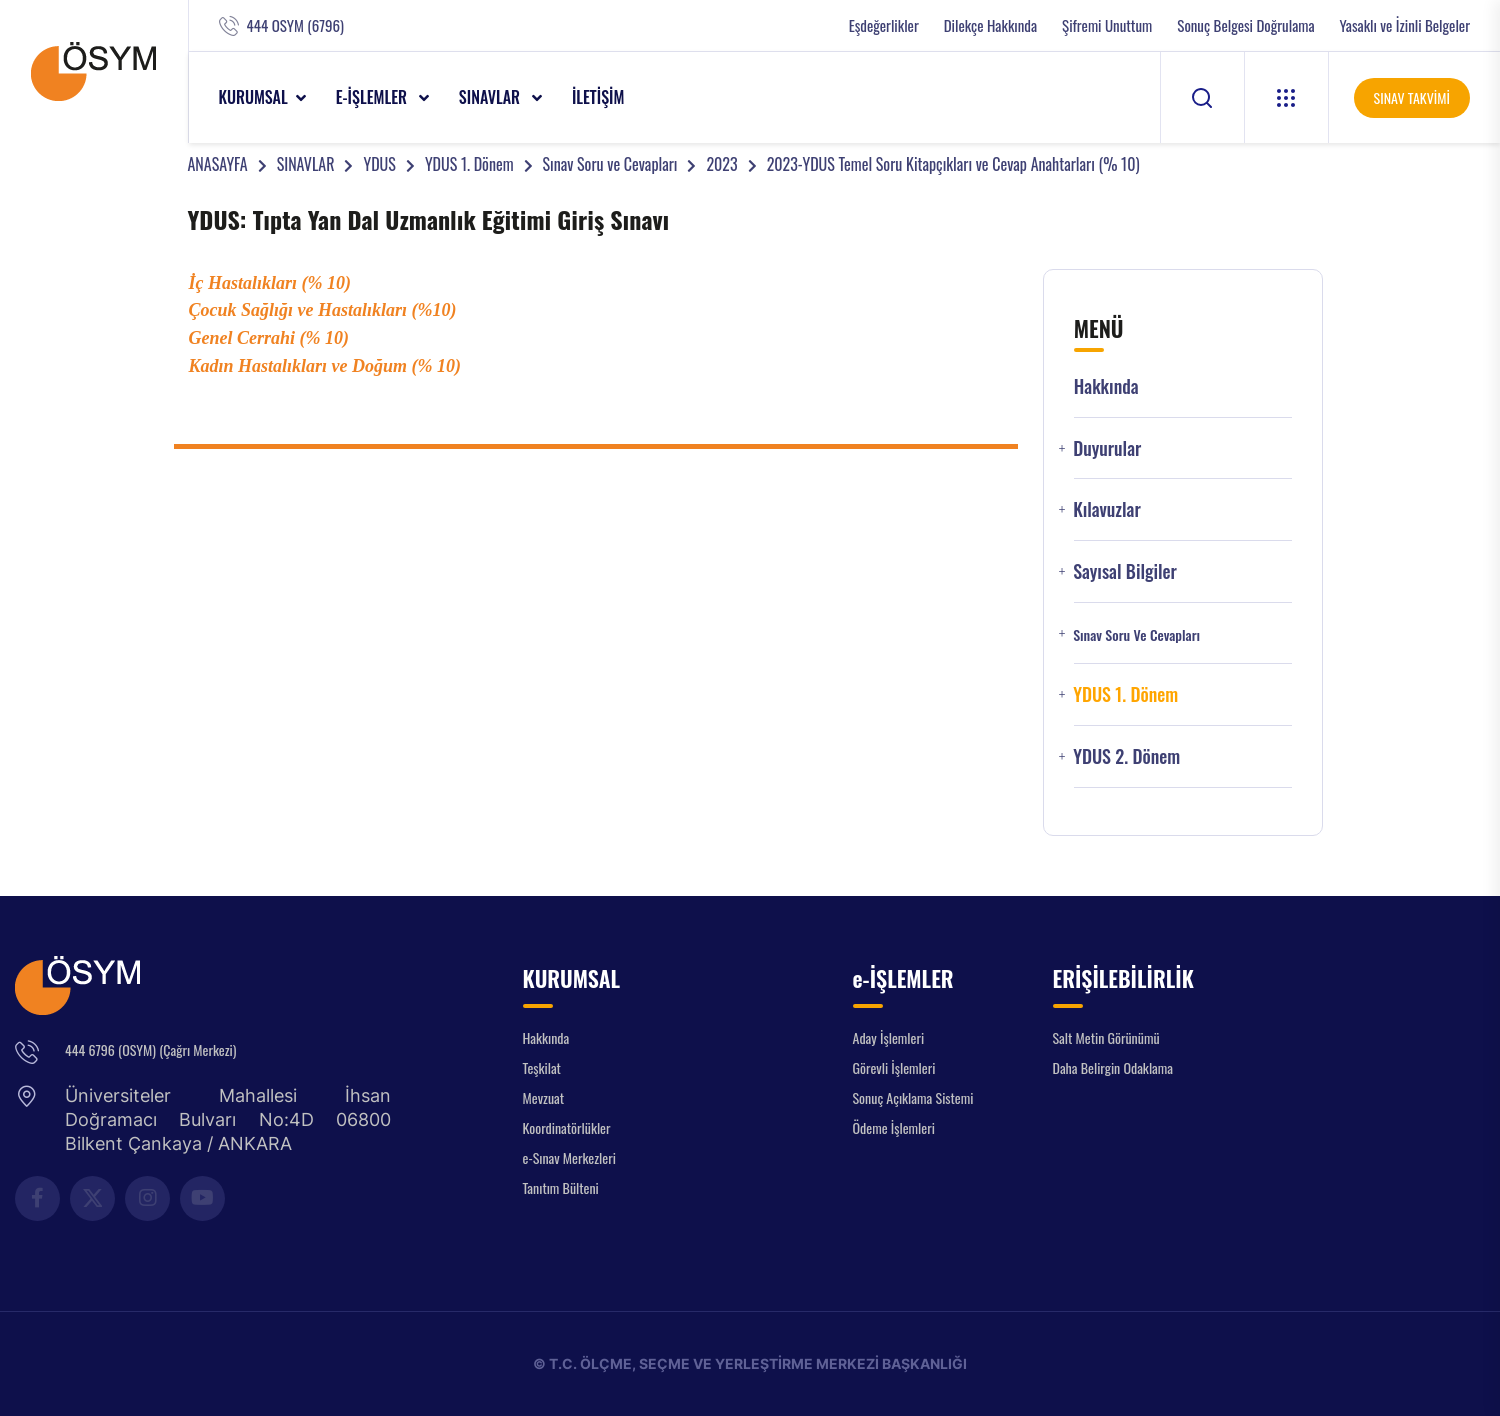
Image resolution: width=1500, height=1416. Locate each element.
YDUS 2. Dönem (1126, 756)
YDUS (379, 164)
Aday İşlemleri (889, 1037)
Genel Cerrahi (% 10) (269, 338)
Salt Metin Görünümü (1106, 1037)
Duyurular (1107, 448)
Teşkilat (542, 1067)
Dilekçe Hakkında (990, 25)
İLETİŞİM (598, 97)
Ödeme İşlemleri (894, 1127)
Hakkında (1106, 386)
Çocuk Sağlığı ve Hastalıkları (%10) (323, 310)
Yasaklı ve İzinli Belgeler (1405, 25)
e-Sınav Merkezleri (569, 1157)
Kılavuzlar (1107, 509)
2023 (721, 164)
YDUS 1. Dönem (469, 164)
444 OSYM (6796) (295, 25)
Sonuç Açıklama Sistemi (913, 1097)
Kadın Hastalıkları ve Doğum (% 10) (325, 366)
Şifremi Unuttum (1107, 25)
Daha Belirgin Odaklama (1113, 1067)
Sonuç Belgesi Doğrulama (1245, 25)
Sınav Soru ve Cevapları (610, 164)
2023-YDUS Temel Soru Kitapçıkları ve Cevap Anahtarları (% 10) (953, 164)
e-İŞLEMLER (373, 97)
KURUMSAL (253, 97)
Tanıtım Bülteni (561, 1187)
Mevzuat (544, 1097)
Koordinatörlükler (567, 1127)
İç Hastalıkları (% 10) (270, 283)
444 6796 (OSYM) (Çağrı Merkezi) (150, 1049)
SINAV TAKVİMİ (1412, 97)
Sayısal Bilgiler (1125, 571)
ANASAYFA (218, 164)
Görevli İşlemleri (894, 1067)
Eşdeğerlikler (884, 25)
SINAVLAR (491, 97)
